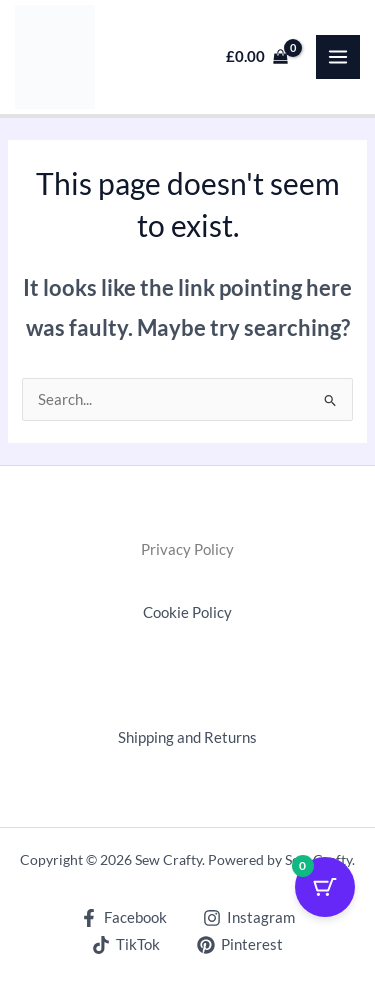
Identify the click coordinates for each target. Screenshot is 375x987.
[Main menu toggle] (338, 57)
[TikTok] (126, 945)
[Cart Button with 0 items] (325, 887)
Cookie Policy (187, 612)
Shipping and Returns (187, 737)
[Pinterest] (240, 945)
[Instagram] (250, 918)
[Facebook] (123, 918)
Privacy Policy (187, 549)
